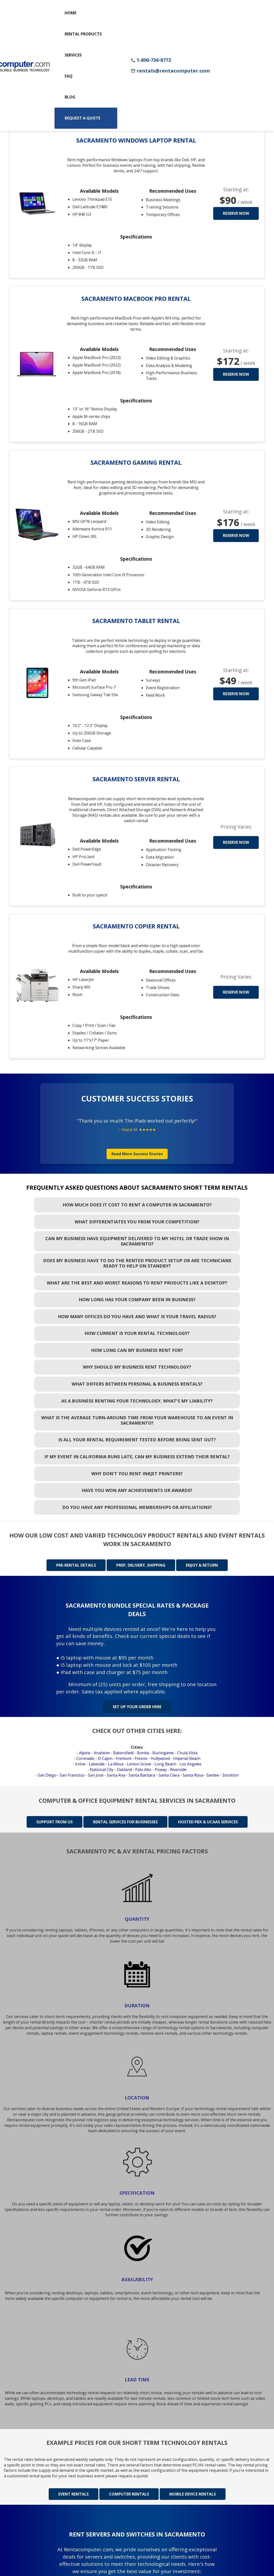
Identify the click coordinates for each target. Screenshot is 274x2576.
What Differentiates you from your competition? (137, 1222)
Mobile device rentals (192, 2494)
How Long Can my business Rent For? (137, 1350)
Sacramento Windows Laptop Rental (136, 140)
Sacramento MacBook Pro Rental (136, 299)
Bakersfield (123, 1752)
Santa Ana (116, 1775)
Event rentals (73, 2494)
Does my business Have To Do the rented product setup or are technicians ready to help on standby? (137, 1263)
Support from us (54, 1822)
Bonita (143, 1752)
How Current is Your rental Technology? (137, 1333)
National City (101, 1769)
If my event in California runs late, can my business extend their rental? (137, 1456)
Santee (212, 1775)
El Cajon (105, 1758)
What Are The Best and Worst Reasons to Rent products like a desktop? (137, 1283)
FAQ (68, 76)
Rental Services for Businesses (125, 1822)
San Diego (47, 1775)
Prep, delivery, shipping (140, 1565)
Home (70, 13)
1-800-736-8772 (151, 60)
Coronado (85, 1758)
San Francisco (72, 1775)
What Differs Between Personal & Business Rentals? (137, 1384)
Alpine (84, 1752)
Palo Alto (143, 1769)
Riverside (178, 1769)
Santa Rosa (193, 1775)
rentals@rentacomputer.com (170, 70)
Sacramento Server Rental (136, 779)
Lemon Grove (139, 1764)
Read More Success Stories (137, 1153)
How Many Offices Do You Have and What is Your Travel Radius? (137, 1316)
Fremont (123, 1758)
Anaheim (102, 1752)
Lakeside (97, 1764)
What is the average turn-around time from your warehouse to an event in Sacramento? (137, 1420)
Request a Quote (82, 118)
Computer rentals (129, 2494)
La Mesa (115, 1764)
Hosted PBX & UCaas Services (208, 1822)
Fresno (141, 1758)
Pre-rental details (76, 1565)
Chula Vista (187, 1752)
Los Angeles (191, 1764)
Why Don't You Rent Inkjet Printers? (137, 1473)
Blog (70, 97)
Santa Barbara (142, 1775)
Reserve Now (236, 213)
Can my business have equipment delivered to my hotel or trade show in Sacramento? (137, 1241)
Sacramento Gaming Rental (136, 462)
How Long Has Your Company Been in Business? (137, 1299)
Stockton (230, 1775)
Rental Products (83, 34)
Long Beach (165, 1764)
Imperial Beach (186, 1758)
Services (73, 55)
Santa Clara (168, 1775)
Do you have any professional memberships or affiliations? (137, 1507)
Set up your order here (137, 1706)
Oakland (124, 1769)
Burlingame (163, 1752)
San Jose (95, 1775)
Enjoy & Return (202, 1565)
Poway (161, 1769)
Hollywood (160, 1758)
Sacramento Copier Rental (136, 926)
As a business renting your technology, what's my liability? (137, 1401)
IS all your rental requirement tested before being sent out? (137, 1440)
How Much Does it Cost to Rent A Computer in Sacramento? (137, 1205)
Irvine (80, 1764)
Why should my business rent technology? (137, 1367)
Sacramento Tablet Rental (136, 621)
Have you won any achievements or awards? (137, 1490)
